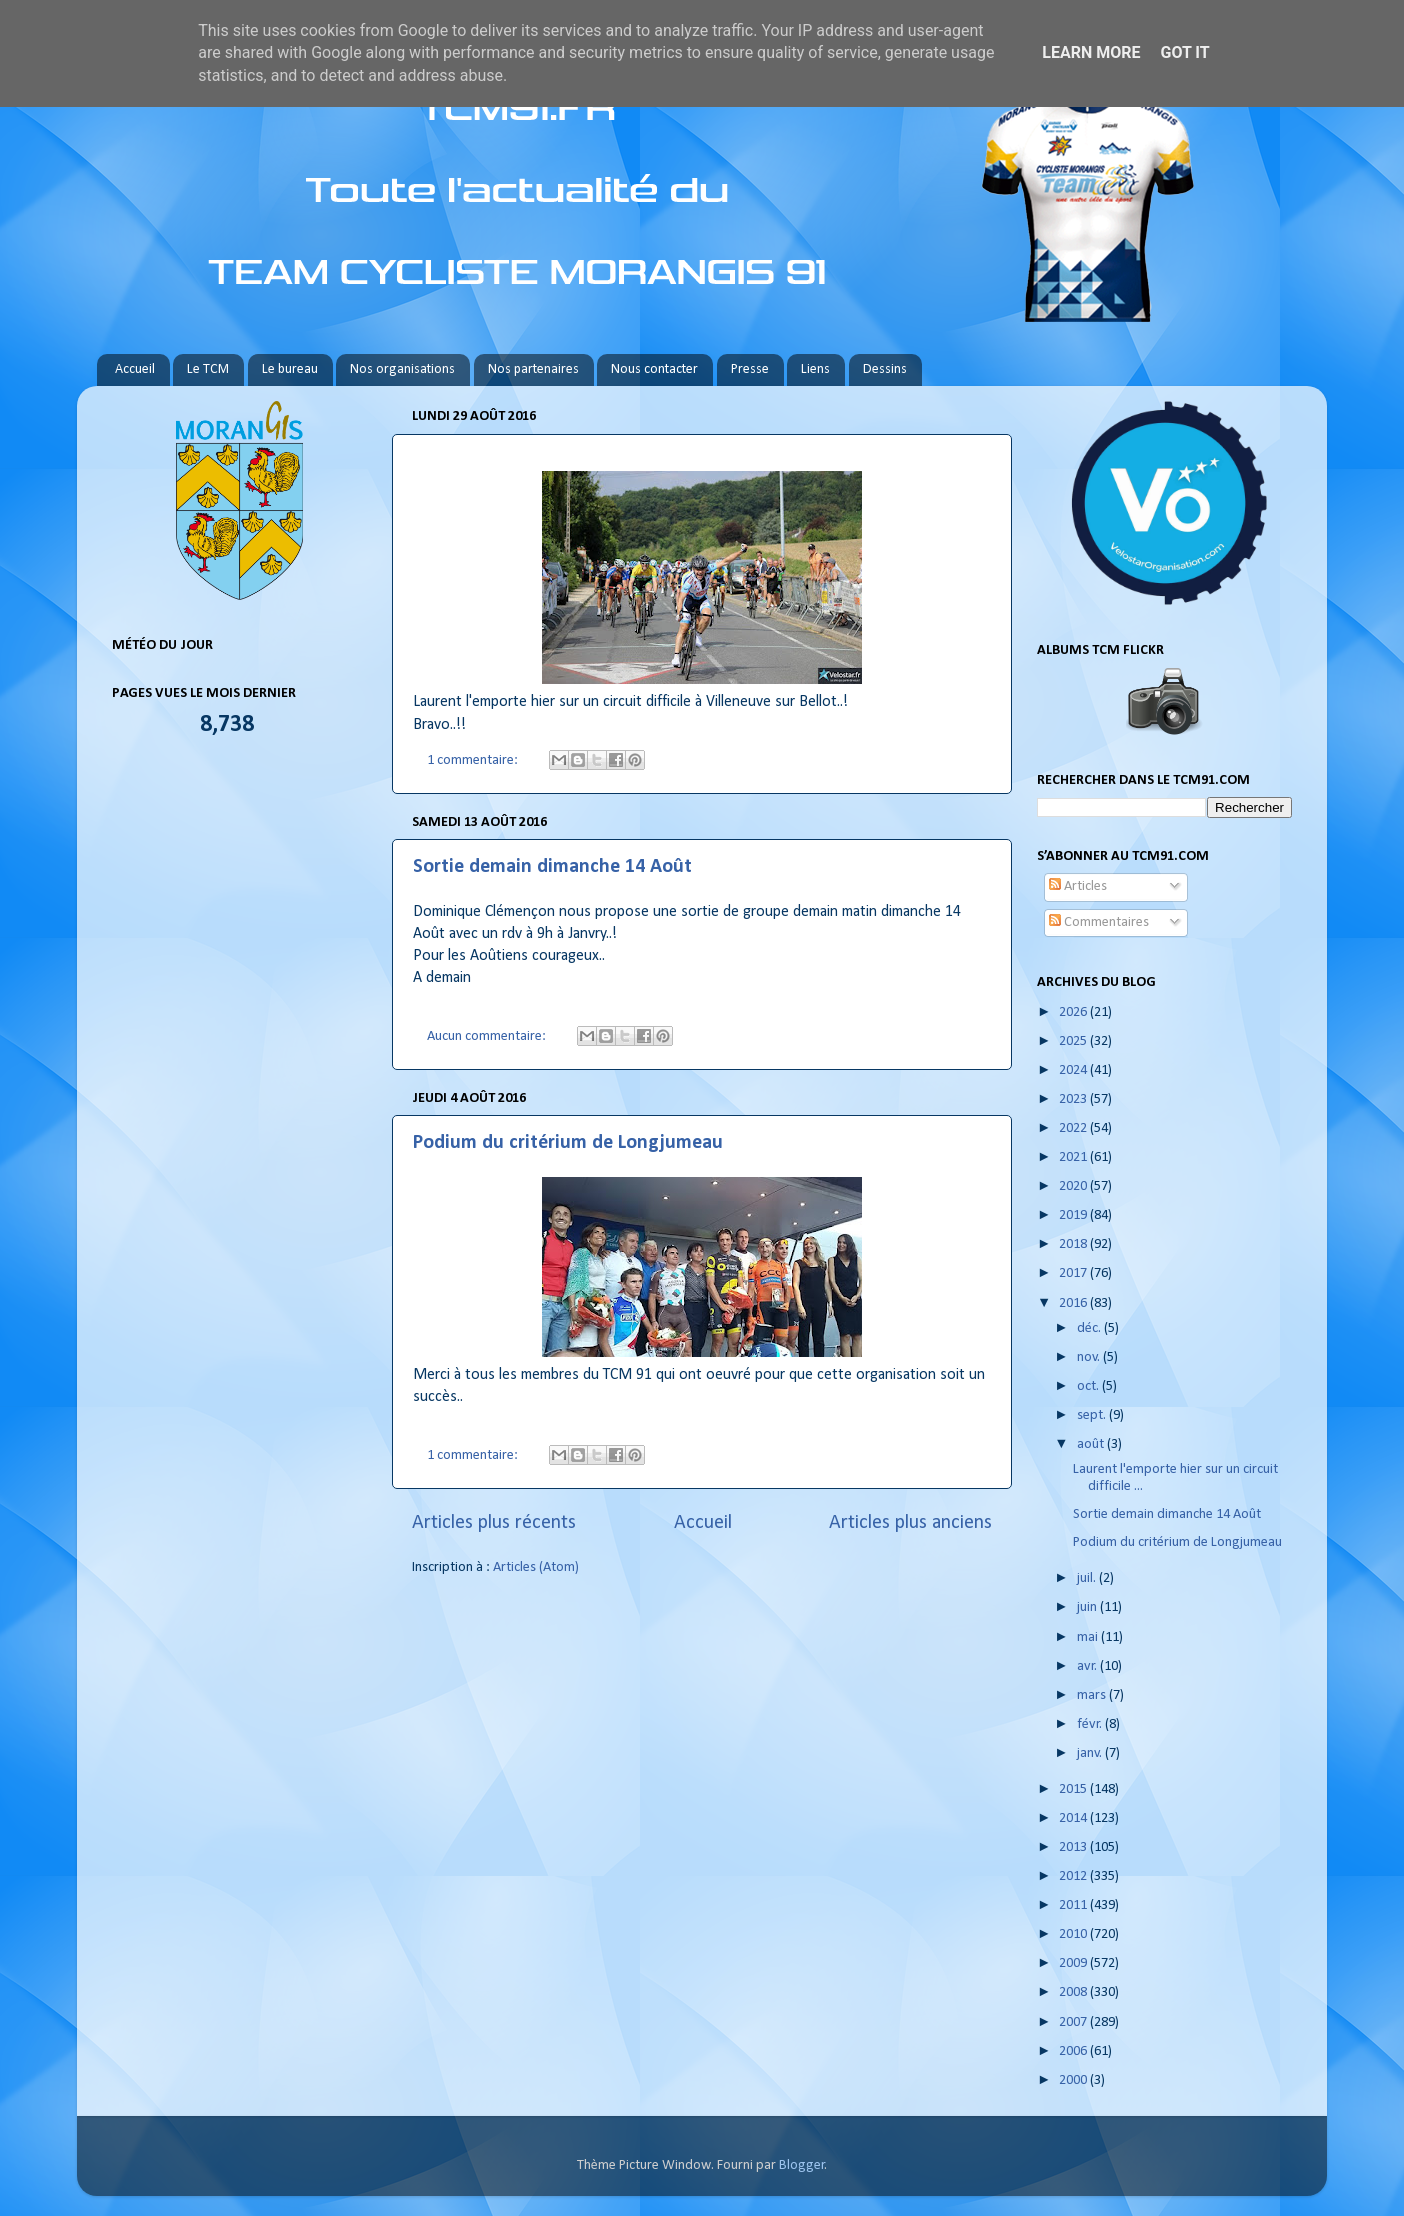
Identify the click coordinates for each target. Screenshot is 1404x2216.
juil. (1088, 1578)
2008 (1074, 1992)
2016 (1074, 1303)
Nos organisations (402, 369)
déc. (1090, 1328)
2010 (1074, 1934)
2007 (1074, 2022)
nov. (1090, 1357)
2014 (1074, 1818)
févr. (1091, 1724)
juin (1088, 1607)
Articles (1078, 886)
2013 (1074, 1847)
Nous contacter (654, 369)
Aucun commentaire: (488, 1036)
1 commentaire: (474, 760)
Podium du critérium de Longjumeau (568, 1143)
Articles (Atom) (536, 1567)
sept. (1093, 1415)
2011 (1074, 1905)
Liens (815, 369)
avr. (1088, 1666)
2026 (1074, 1012)
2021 (1074, 1157)
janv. (1091, 1753)
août (1092, 1444)
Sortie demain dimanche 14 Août (552, 867)
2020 (1074, 1186)
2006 (1074, 2051)
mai (1089, 1637)
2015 (1074, 1789)
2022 (1074, 1128)
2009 (1074, 1963)
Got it (1184, 52)
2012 (1074, 1876)
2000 (1074, 2080)
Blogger (802, 2165)
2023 (1074, 1099)
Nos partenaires (533, 369)
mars (1093, 1695)
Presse (750, 369)
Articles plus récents (494, 1523)
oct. (1089, 1386)
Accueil (135, 369)
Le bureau (290, 369)
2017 (1074, 1273)
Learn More (1091, 52)
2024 (1074, 1070)
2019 (1074, 1215)
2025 (1074, 1041)
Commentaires (1099, 922)
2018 (1074, 1244)
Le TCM (208, 369)
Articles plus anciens (910, 1523)
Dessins (885, 369)
